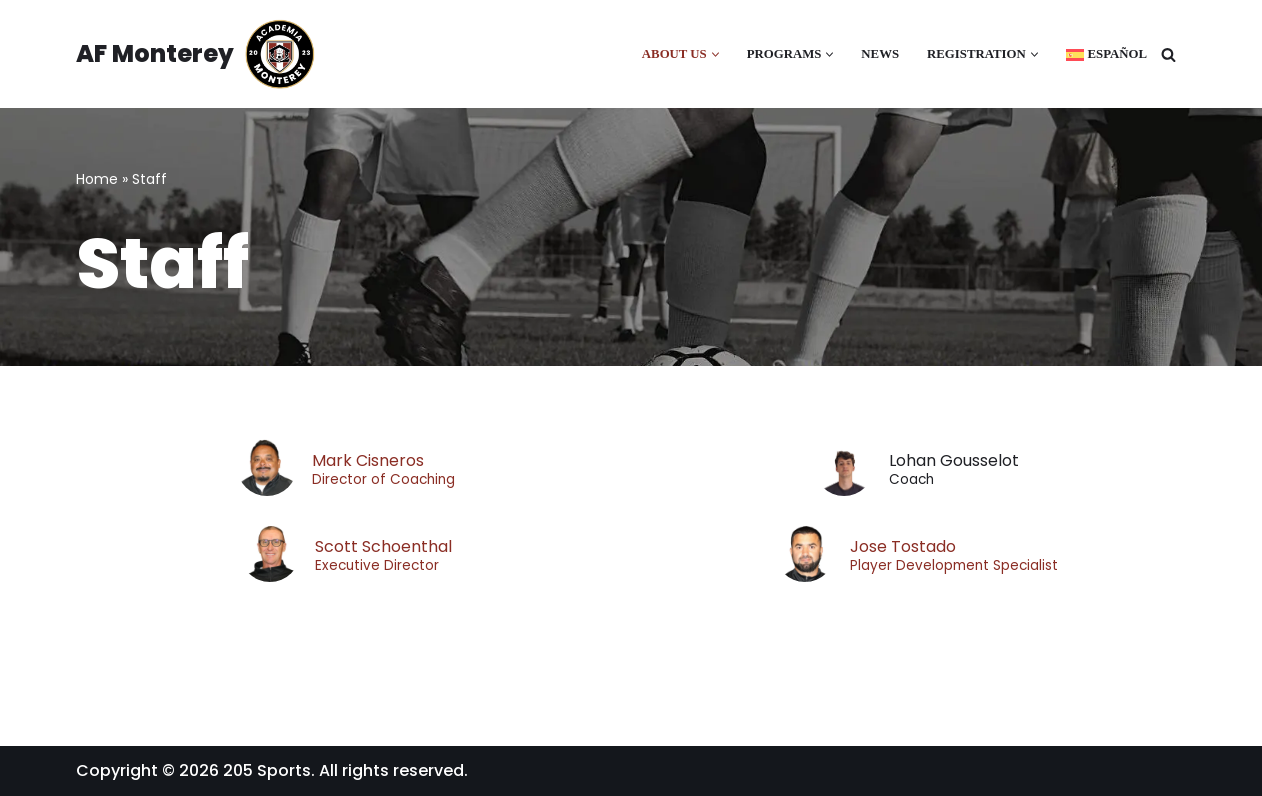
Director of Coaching (383, 480)
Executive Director (377, 566)
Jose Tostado (903, 546)
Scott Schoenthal (383, 546)
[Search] (1168, 54)
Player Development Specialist (954, 566)
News (880, 54)
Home (97, 179)
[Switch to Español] (1106, 54)
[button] (715, 54)
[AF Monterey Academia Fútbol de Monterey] (196, 54)
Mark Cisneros (368, 460)
